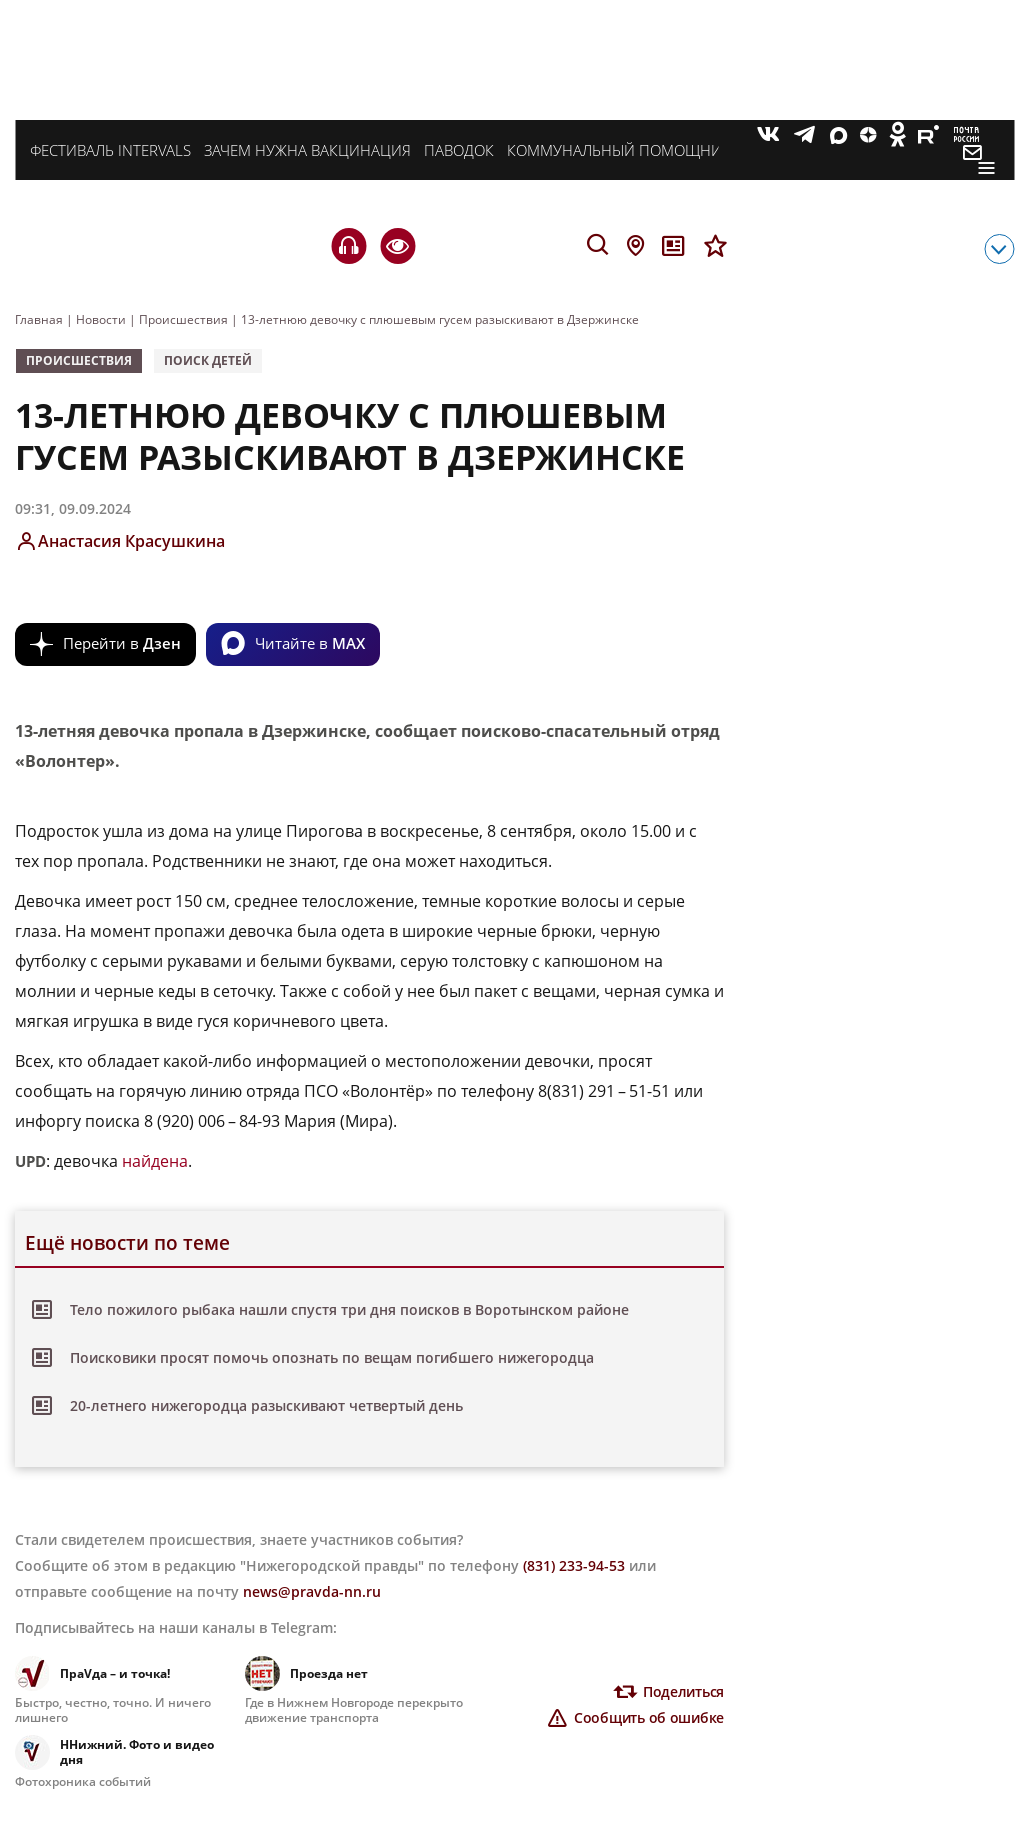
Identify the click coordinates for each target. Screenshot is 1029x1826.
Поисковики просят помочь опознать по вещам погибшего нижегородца (332, 1357)
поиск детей (208, 360)
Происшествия (79, 360)
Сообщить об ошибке (649, 1717)
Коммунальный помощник (619, 150)
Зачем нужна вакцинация (307, 150)
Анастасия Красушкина (131, 541)
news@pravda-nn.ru (312, 1591)
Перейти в (122, 643)
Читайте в (310, 643)
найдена (155, 1161)
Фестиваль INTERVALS (110, 150)
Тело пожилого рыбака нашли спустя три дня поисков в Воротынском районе (349, 1309)
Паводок (459, 150)
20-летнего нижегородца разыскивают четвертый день (266, 1405)
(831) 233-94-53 (574, 1565)
